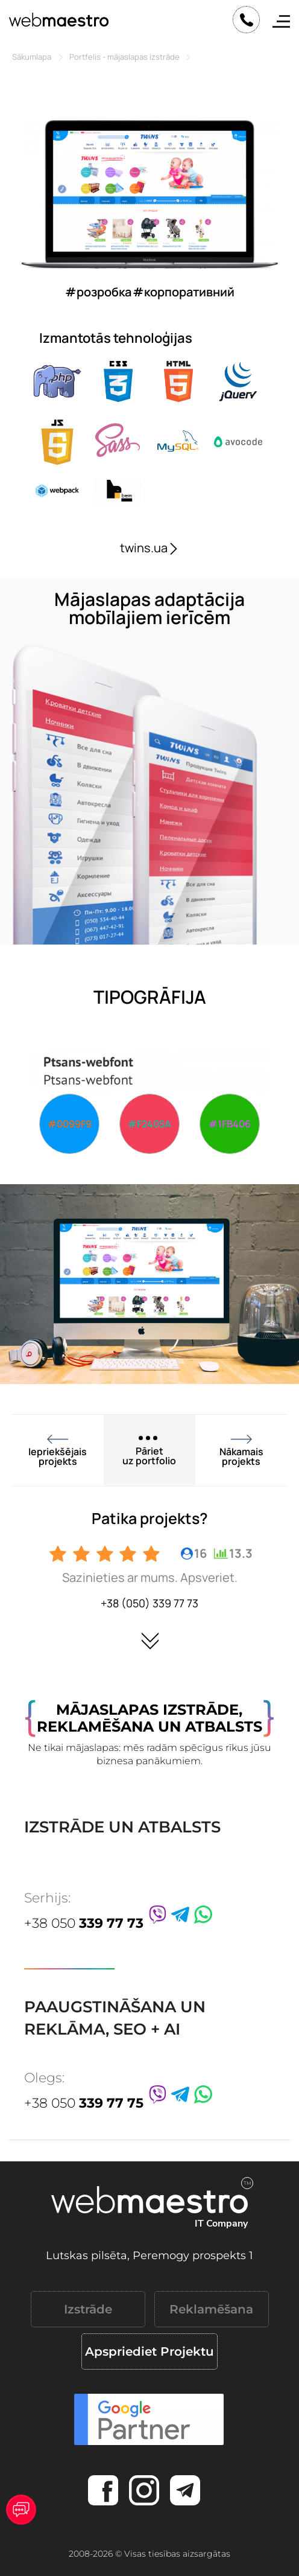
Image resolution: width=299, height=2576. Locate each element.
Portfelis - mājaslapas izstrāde (124, 56)
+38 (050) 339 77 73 (149, 1603)
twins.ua (150, 548)
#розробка (98, 292)
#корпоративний (183, 292)
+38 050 (83, 1923)
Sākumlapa (31, 56)
